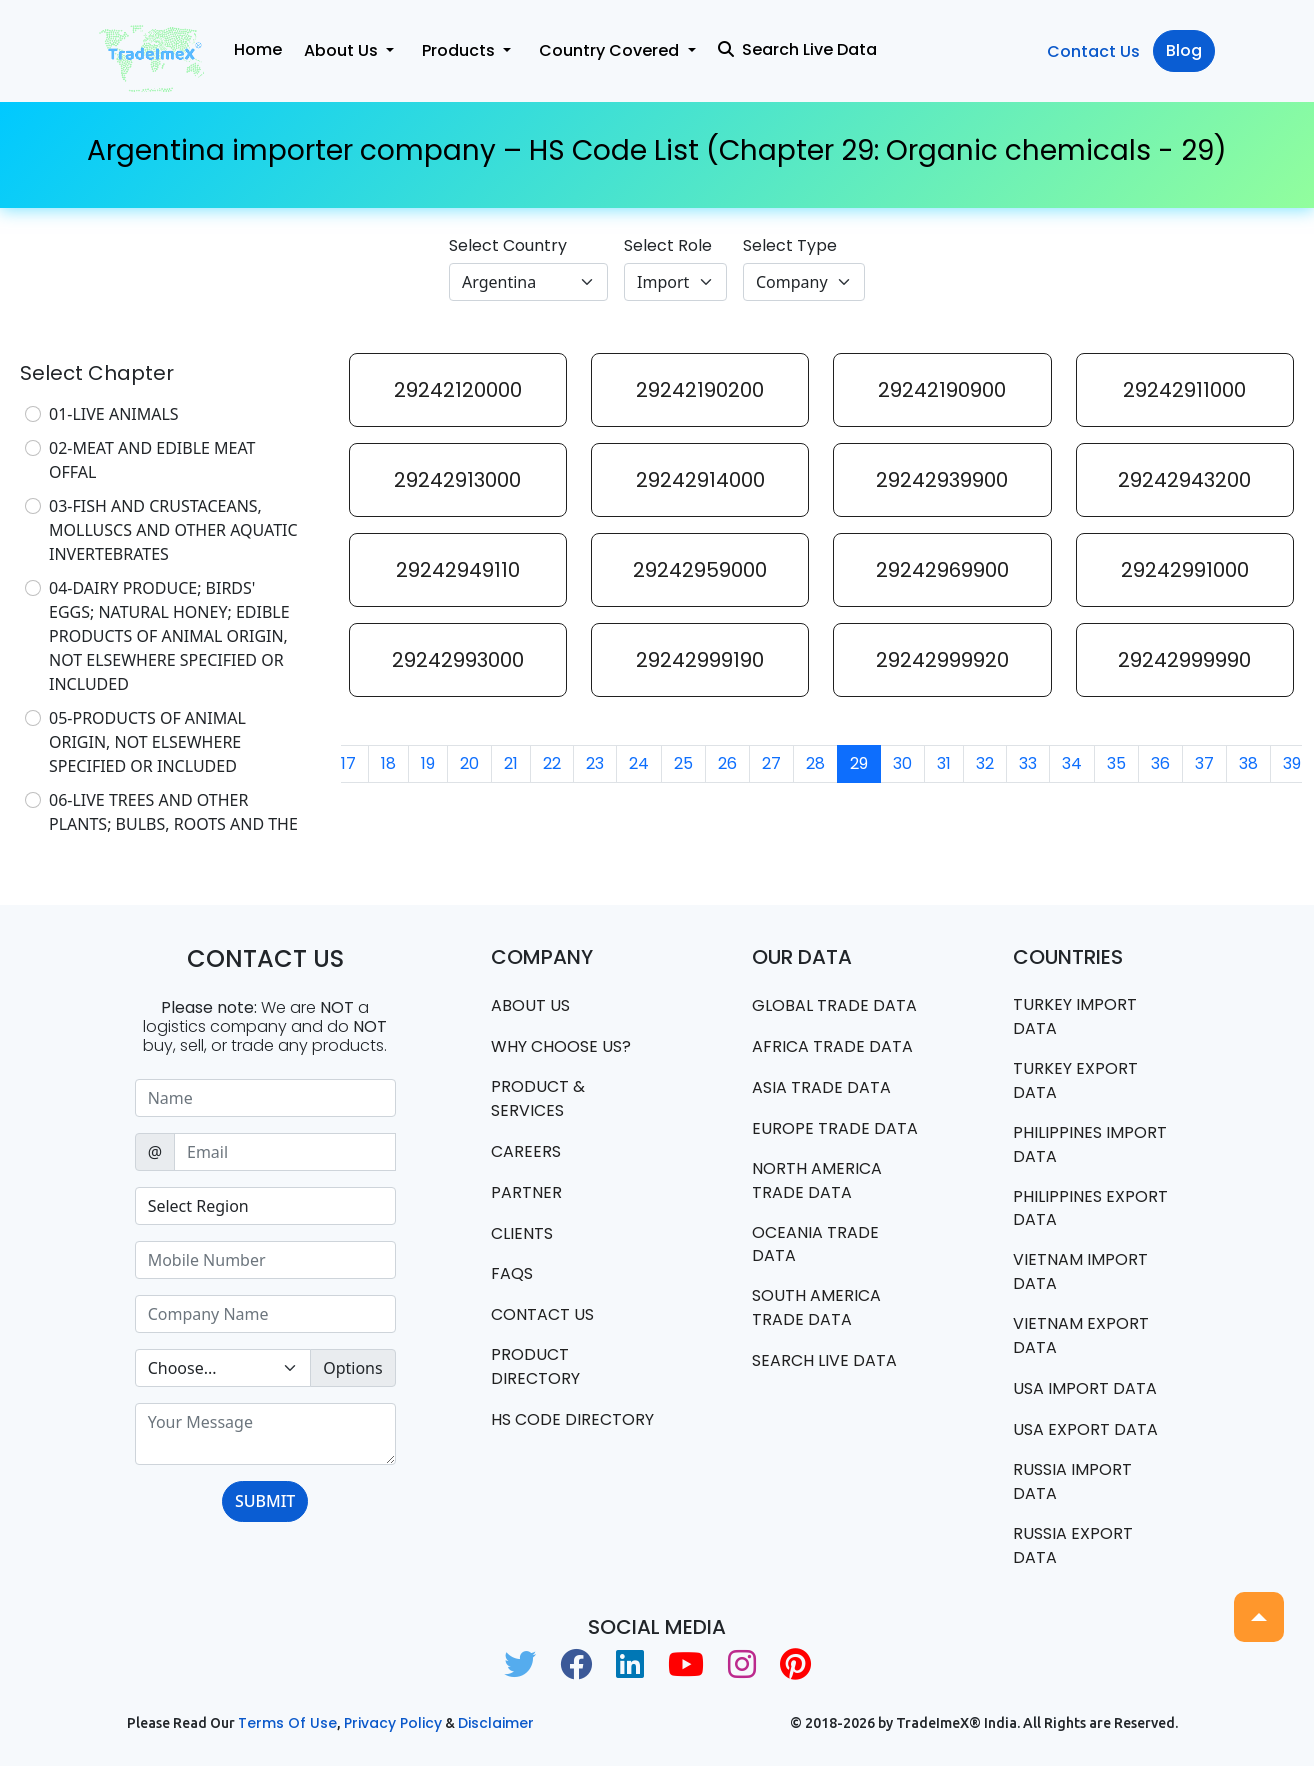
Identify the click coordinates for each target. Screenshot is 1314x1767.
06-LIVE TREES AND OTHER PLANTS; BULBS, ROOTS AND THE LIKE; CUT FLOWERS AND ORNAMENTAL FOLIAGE (173, 836)
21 (511, 763)
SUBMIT (265, 1501)
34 (1072, 763)
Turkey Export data (1075, 1080)
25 (683, 763)
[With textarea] (265, 1434)
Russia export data (1073, 1546)
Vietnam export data (1081, 1336)
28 (815, 763)
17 (348, 763)
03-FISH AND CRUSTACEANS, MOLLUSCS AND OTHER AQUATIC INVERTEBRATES (173, 530)
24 (639, 763)
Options (352, 1368)
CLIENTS (522, 1233)
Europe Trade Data (835, 1128)
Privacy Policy (393, 1724)
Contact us (542, 1315)
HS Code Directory (572, 1420)
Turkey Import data (1075, 1016)
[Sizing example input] (265, 1098)
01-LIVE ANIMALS (114, 414)
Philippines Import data (1090, 1144)
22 (552, 763)
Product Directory (535, 1367)
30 (902, 763)
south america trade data (816, 1308)
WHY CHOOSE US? (561, 1046)
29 (859, 763)
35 (1116, 763)
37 (1204, 763)
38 (1248, 763)
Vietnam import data (1080, 1272)
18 (388, 763)
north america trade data (817, 1180)
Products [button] (460, 50)
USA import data (1085, 1389)
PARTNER (526, 1192)
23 (595, 763)
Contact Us (1093, 51)
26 (727, 763)
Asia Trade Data (821, 1087)
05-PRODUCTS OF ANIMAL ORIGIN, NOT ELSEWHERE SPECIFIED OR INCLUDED (147, 742)
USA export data (1085, 1430)
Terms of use (287, 1724)
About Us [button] (343, 50)
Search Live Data (797, 49)
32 (985, 763)
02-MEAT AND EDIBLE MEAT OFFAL (152, 460)
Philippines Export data (1090, 1208)
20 (469, 763)
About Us (530, 1005)
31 (944, 763)
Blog (1184, 50)
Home (258, 49)
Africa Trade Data (832, 1046)
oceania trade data (815, 1244)
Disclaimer (496, 1724)
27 (771, 763)
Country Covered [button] (611, 50)
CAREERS (526, 1151)
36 (1160, 763)
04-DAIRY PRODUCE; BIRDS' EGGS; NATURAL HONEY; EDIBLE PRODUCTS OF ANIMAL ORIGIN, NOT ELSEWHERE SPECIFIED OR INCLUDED (169, 636)
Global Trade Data (834, 1005)
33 (1028, 763)
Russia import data (1072, 1482)
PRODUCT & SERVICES (538, 1098)
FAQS (512, 1274)
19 (428, 763)
